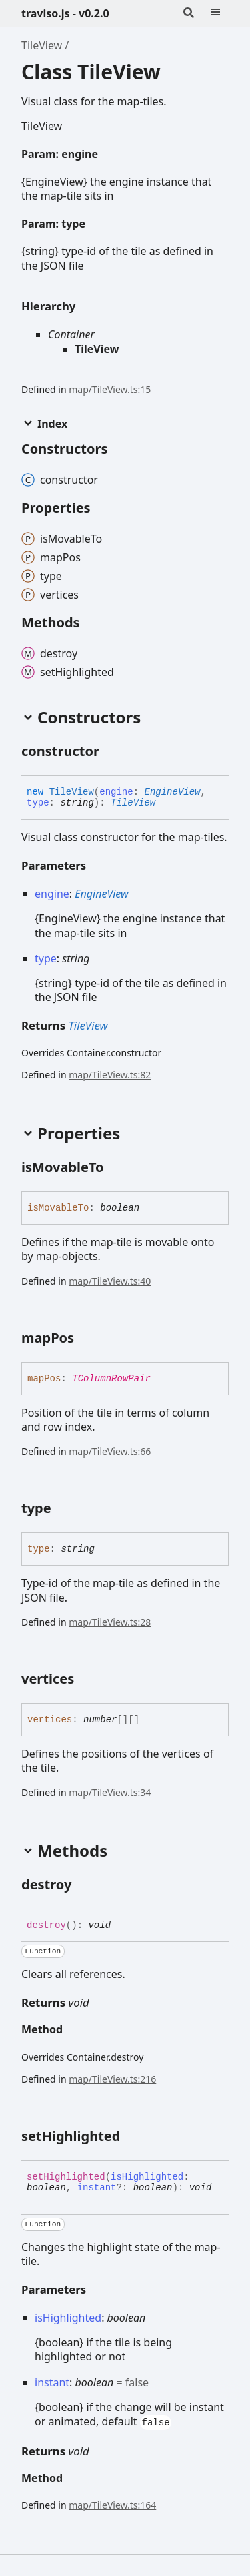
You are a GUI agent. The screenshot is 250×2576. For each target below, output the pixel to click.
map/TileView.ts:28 (110, 1622)
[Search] (188, 13)
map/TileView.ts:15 (110, 389)
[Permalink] (108, 154)
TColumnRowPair (111, 1378)
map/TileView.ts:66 (110, 1451)
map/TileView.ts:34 (110, 1792)
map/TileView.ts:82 (110, 1074)
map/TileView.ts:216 (112, 2079)
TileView (41, 45)
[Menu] (215, 13)
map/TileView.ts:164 (112, 2505)
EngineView (172, 792)
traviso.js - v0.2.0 (65, 13)
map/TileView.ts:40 (110, 1281)
